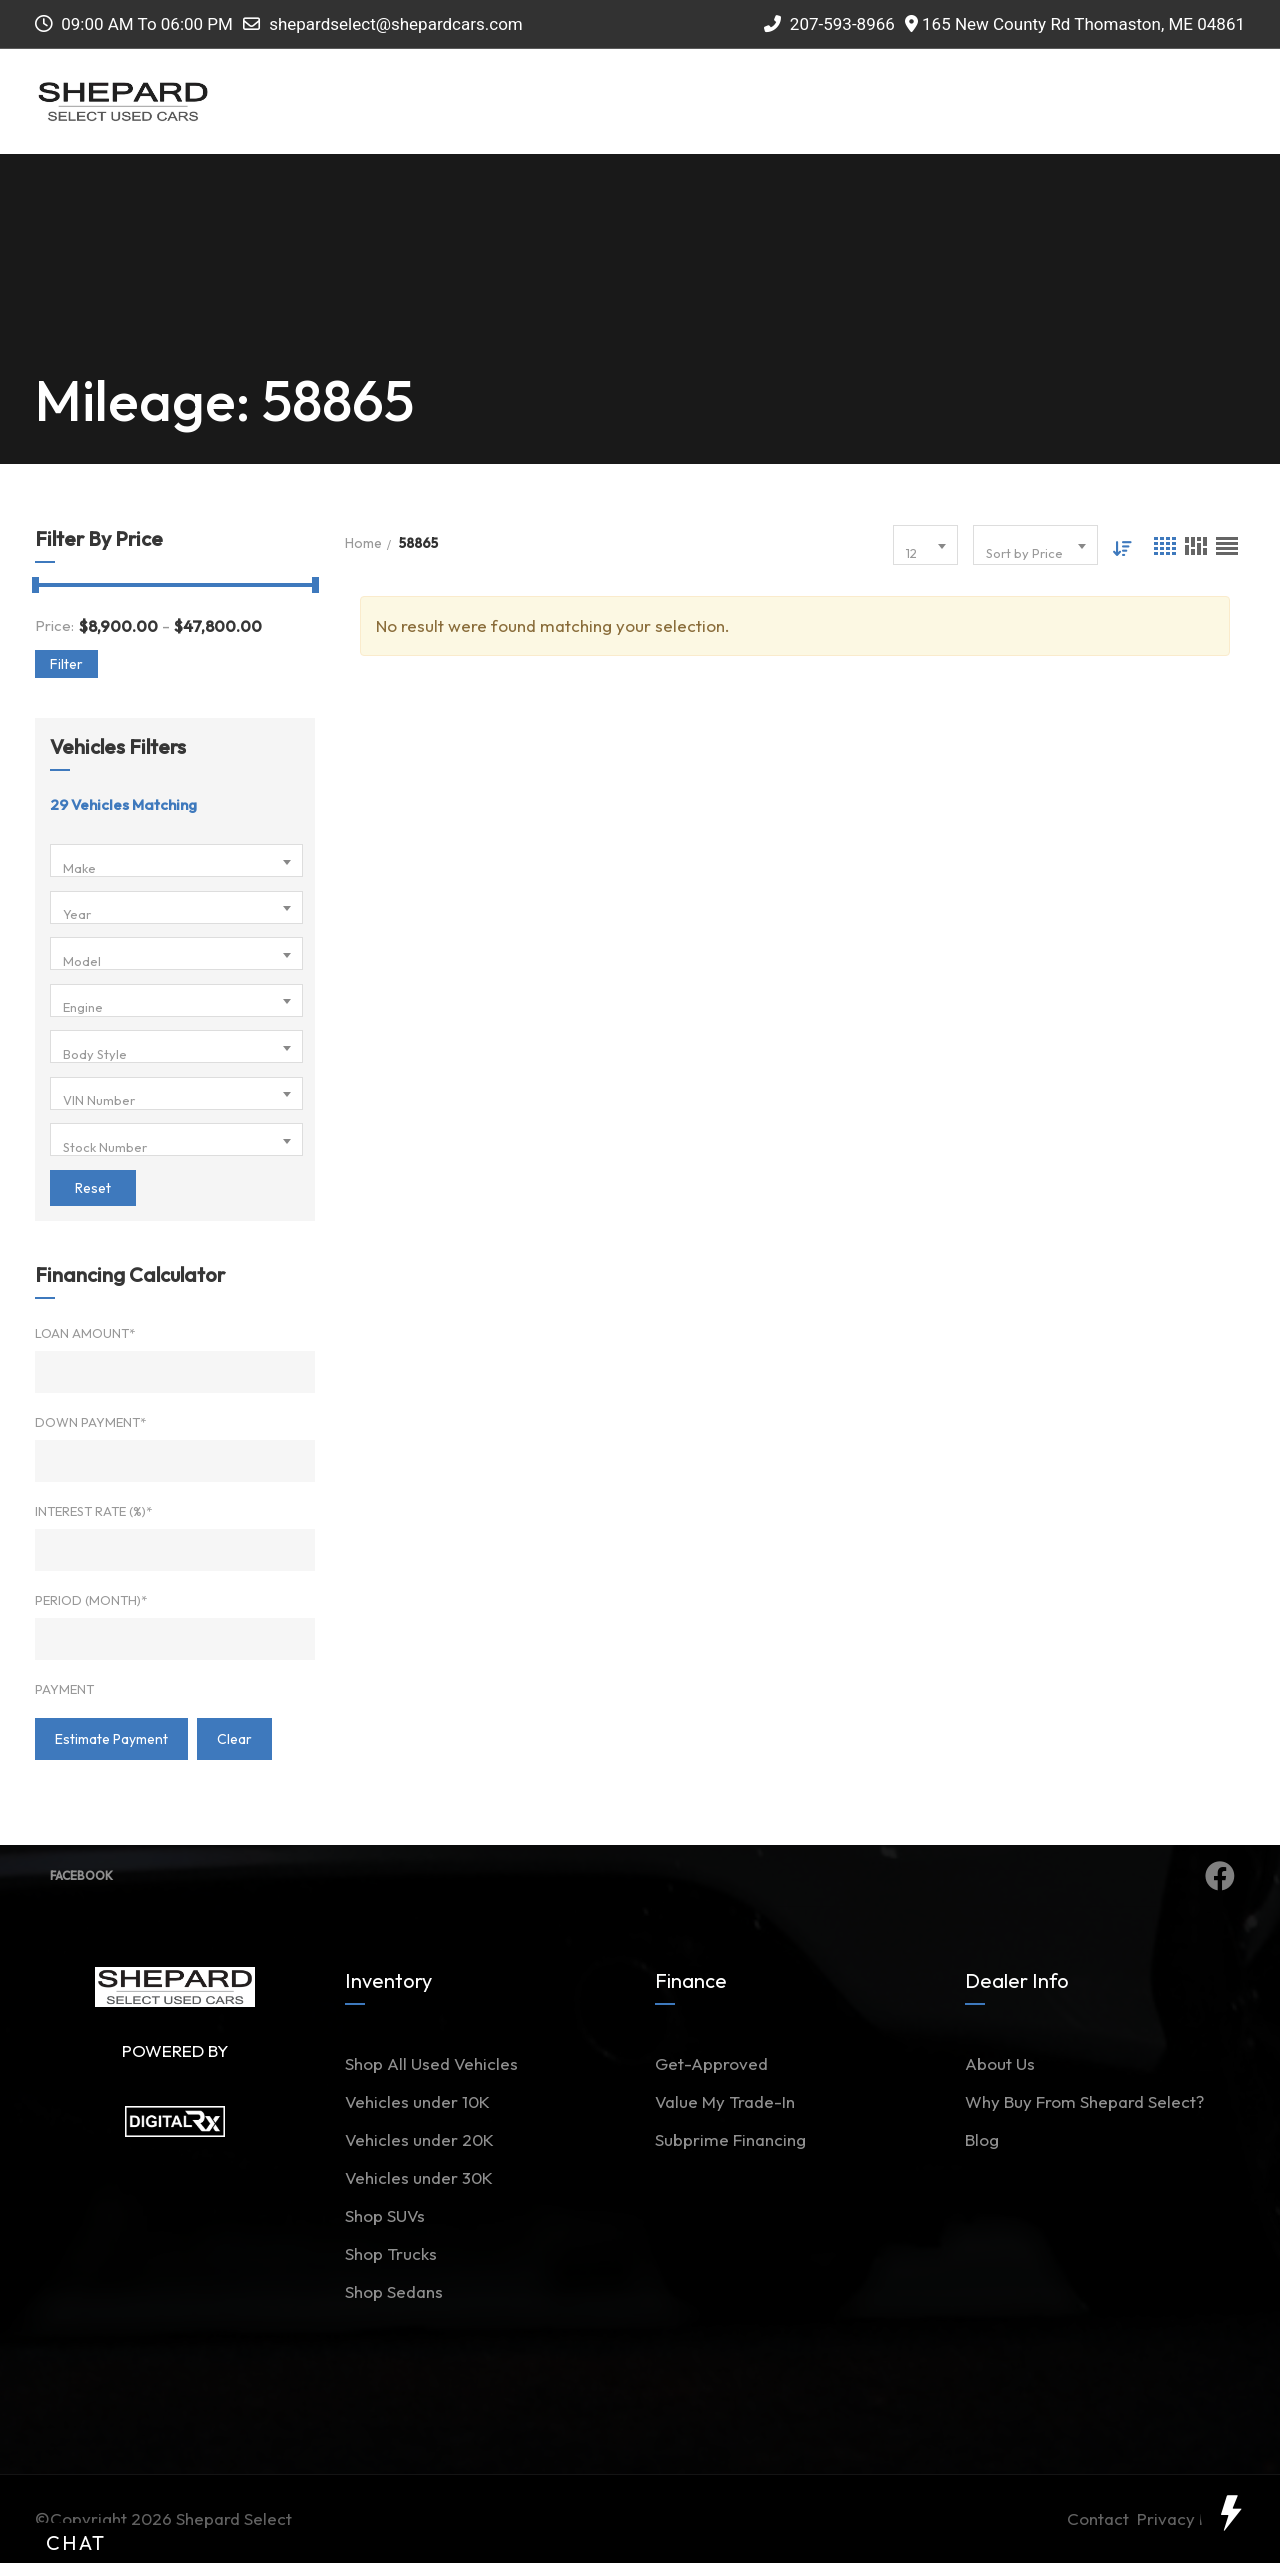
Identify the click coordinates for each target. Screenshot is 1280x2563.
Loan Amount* (85, 1333)
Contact (1102, 2518)
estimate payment (111, 1739)
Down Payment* (90, 1422)
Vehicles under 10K (417, 2101)
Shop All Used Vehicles (431, 2063)
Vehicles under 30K (419, 2177)
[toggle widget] (1230, 2513)
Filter (66, 664)
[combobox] (176, 860)
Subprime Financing (730, 2139)
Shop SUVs (385, 2215)
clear (234, 1739)
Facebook (642, 1876)
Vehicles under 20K (419, 2139)
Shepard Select (234, 2518)
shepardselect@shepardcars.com (396, 24)
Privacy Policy (1191, 2518)
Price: (54, 625)
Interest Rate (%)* (93, 1511)
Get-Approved (711, 2063)
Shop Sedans (394, 2291)
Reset (93, 1188)
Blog (982, 2139)
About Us (1000, 2063)
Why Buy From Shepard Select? (1084, 2101)
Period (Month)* (91, 1600)
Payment (64, 1689)
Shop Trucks (391, 2253)
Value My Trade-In (725, 2101)
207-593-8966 (829, 24)
